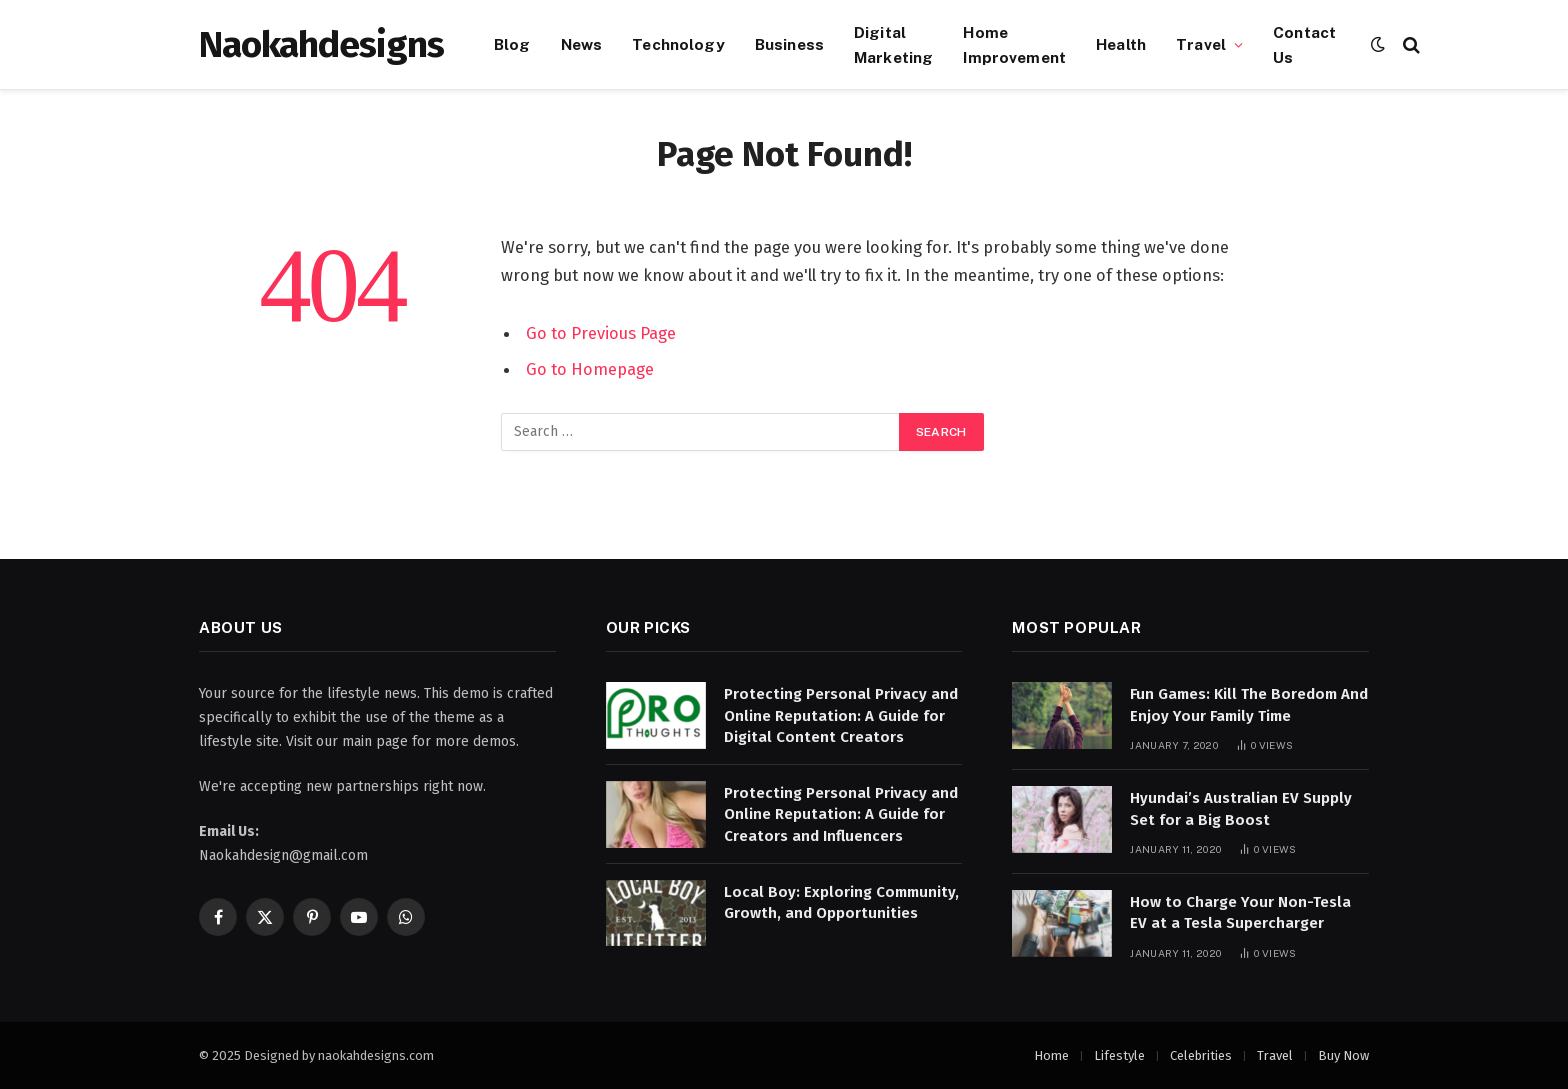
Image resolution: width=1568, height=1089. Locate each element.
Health (1121, 44)
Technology (678, 44)
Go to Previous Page (601, 333)
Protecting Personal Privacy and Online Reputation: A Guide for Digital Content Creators (841, 715)
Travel (1201, 44)
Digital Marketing (893, 44)
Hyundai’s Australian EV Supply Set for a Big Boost (1241, 808)
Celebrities (1201, 1055)
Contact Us (1304, 44)
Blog (512, 44)
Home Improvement (1014, 44)
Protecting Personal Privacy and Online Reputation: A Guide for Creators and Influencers (841, 814)
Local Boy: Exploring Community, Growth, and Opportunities (841, 902)
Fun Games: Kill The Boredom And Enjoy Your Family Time (1249, 704)
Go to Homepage (590, 369)
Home (1051, 1055)
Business (789, 44)
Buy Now (1343, 1055)
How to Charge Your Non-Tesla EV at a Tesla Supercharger (1240, 912)
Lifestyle (1119, 1055)
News (582, 44)
